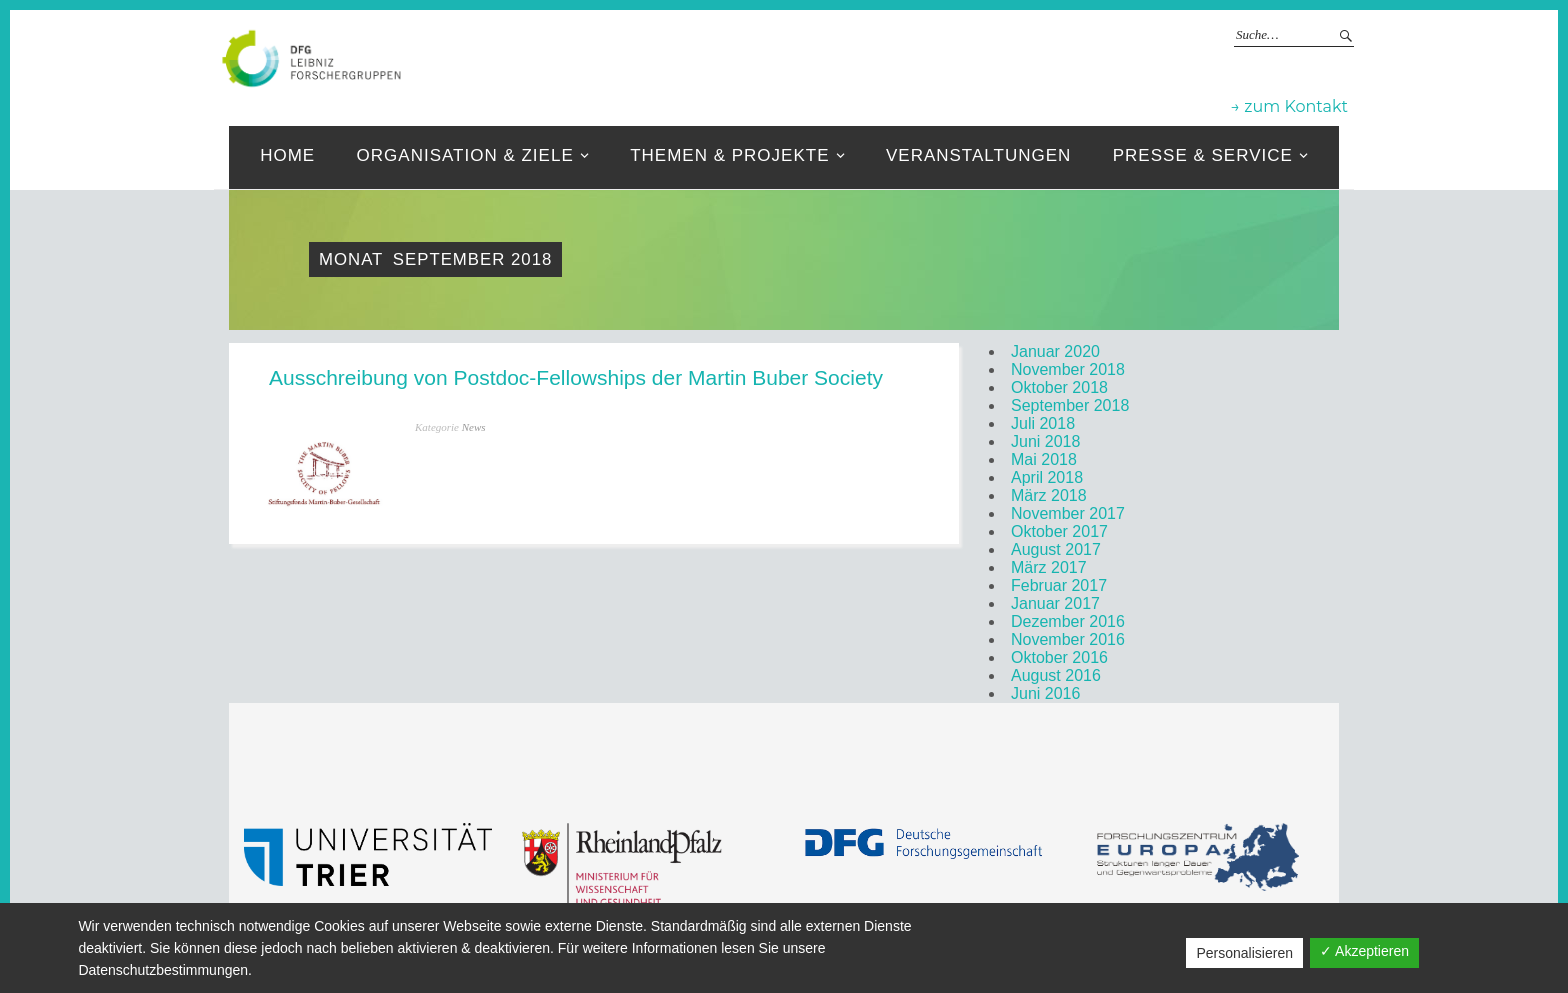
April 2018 (1047, 477)
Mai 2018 (1044, 459)
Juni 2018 (1045, 441)
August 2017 (1056, 549)
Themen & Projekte (729, 155)
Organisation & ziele (465, 155)
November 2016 (1068, 639)
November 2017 (1068, 513)
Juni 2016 (1045, 693)
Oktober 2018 (1059, 387)
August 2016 (1056, 675)
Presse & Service (1203, 155)
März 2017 (1049, 567)
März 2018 (1049, 495)
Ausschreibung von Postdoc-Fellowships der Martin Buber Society (576, 377)
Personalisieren (1244, 953)
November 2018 (1068, 369)
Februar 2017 (1059, 585)
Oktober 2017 (1059, 531)
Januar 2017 (1055, 603)
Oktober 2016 (1059, 657)
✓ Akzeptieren (1364, 951)
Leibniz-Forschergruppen (848, 57)
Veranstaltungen (978, 155)
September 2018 (1070, 405)
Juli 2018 (1043, 423)
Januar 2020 (1055, 351)
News (474, 427)
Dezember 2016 (1068, 621)
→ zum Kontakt (1289, 106)
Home (287, 155)
